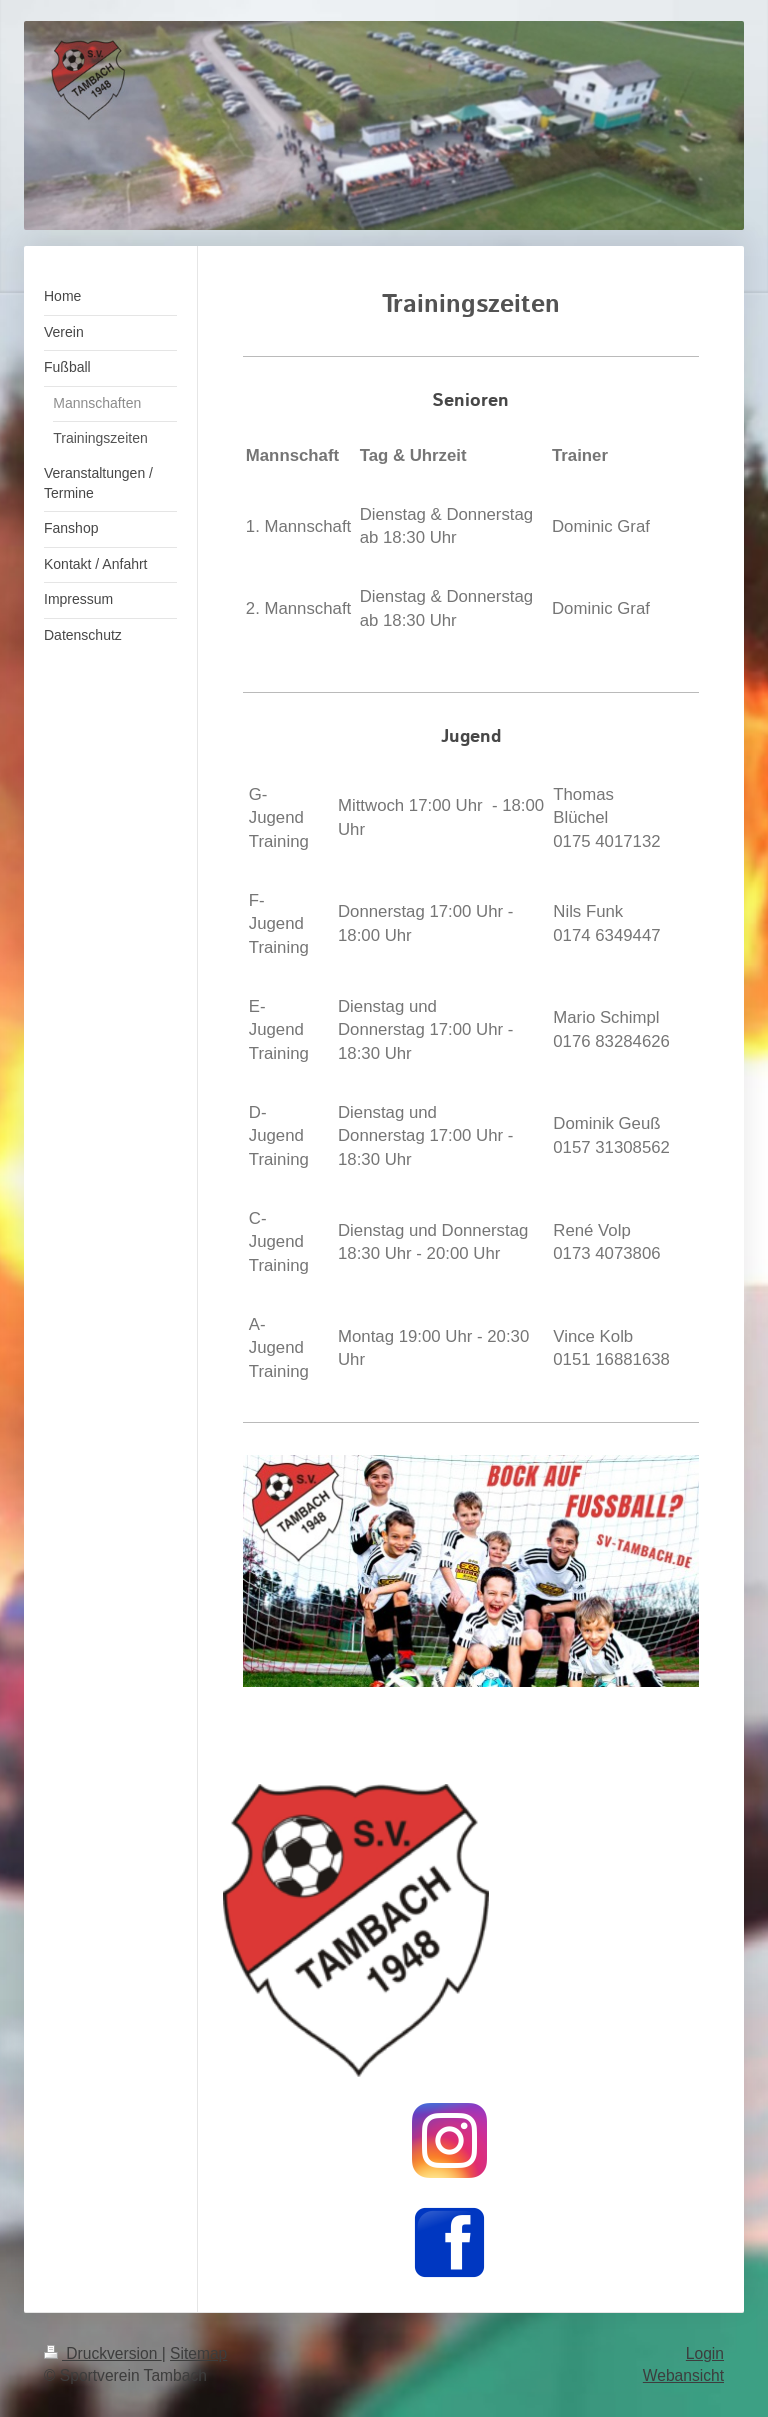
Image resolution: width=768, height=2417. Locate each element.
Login (705, 2353)
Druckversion (103, 2353)
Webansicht (683, 2375)
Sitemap (198, 2353)
